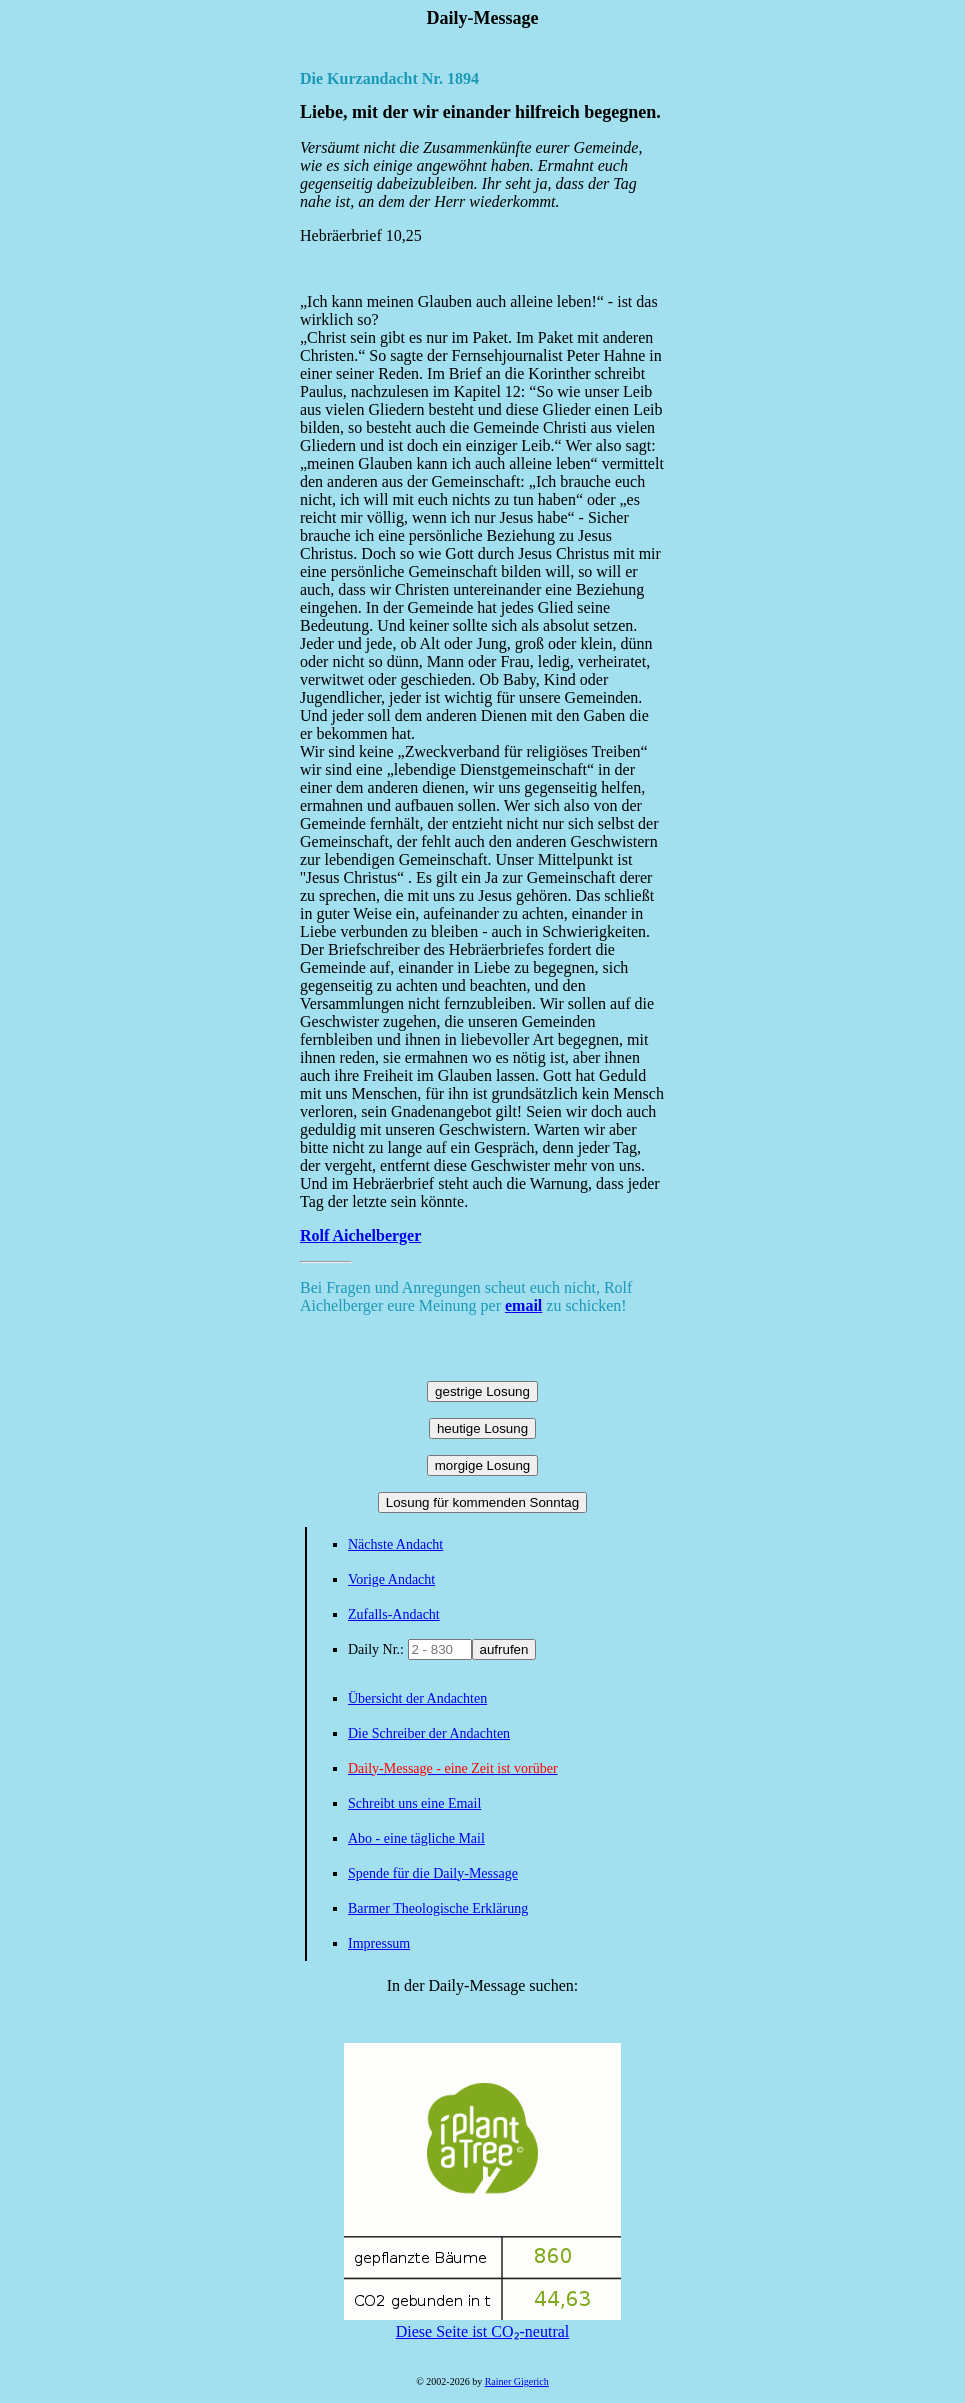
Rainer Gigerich (517, 2381)
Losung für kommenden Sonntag (482, 1502)
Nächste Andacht (395, 1544)
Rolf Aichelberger (360, 1235)
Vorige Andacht (391, 1579)
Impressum (379, 1943)
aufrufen (504, 1649)
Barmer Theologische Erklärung (438, 1908)
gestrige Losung (482, 1391)
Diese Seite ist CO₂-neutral (482, 2323)
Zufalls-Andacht (394, 1614)
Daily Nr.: (378, 1649)
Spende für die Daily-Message (433, 1873)
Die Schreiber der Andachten (429, 1733)
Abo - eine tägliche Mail (416, 1838)
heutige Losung (482, 1428)
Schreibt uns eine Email (414, 1803)
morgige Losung (483, 1465)
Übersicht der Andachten (417, 1698)
